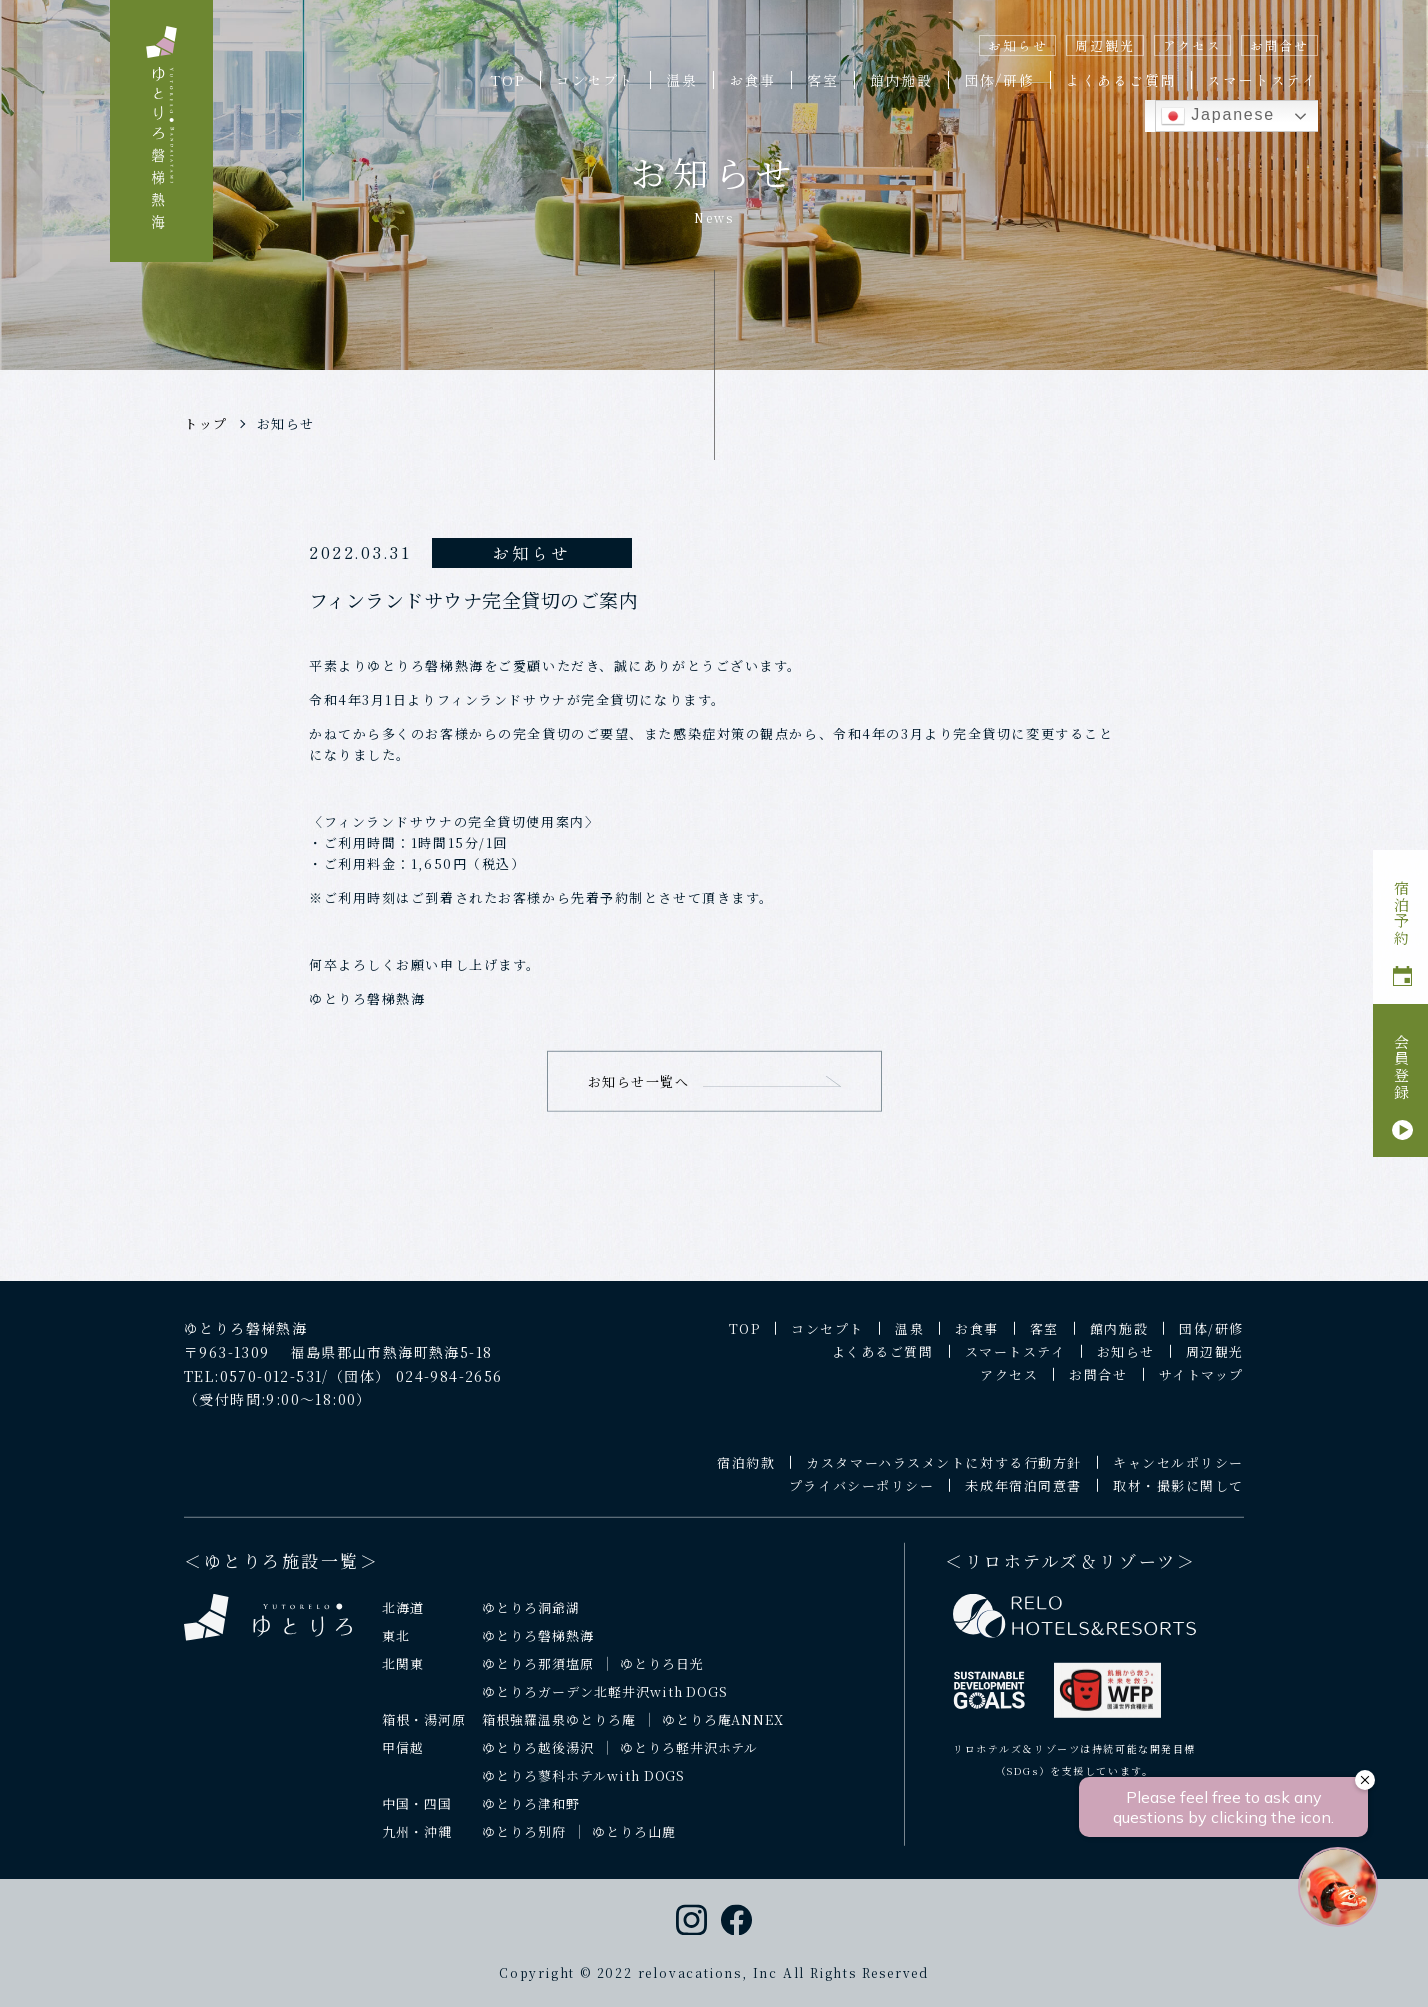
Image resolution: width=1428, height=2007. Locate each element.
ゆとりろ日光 (662, 1676)
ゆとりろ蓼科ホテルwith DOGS (584, 1788)
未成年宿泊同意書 (1023, 1498)
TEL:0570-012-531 (253, 1388)
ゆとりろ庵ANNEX (723, 1732)
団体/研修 (999, 80)
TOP (507, 80)
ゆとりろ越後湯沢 (538, 1760)
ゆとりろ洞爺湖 (531, 1620)
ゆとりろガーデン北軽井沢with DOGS (605, 1704)
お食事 (752, 80)
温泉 (682, 80)
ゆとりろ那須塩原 (538, 1676)
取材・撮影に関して (1178, 1498)
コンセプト (595, 80)
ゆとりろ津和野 (531, 1816)
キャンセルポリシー (1178, 1475)
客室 (823, 80)
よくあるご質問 (1121, 80)
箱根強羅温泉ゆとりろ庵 (559, 1732)
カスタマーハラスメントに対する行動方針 (944, 1475)
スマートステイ (1262, 80)
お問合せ (1279, 45)
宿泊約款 (746, 1475)
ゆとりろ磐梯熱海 (538, 1648)
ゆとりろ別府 (524, 1844)
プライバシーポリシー (862, 1498)
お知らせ (1017, 45)
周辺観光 (1104, 45)
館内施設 (901, 80)
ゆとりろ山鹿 (634, 1844)
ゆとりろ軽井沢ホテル (689, 1760)
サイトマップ (1201, 1387)
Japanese (1218, 116)
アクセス (1192, 45)
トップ (206, 423)
